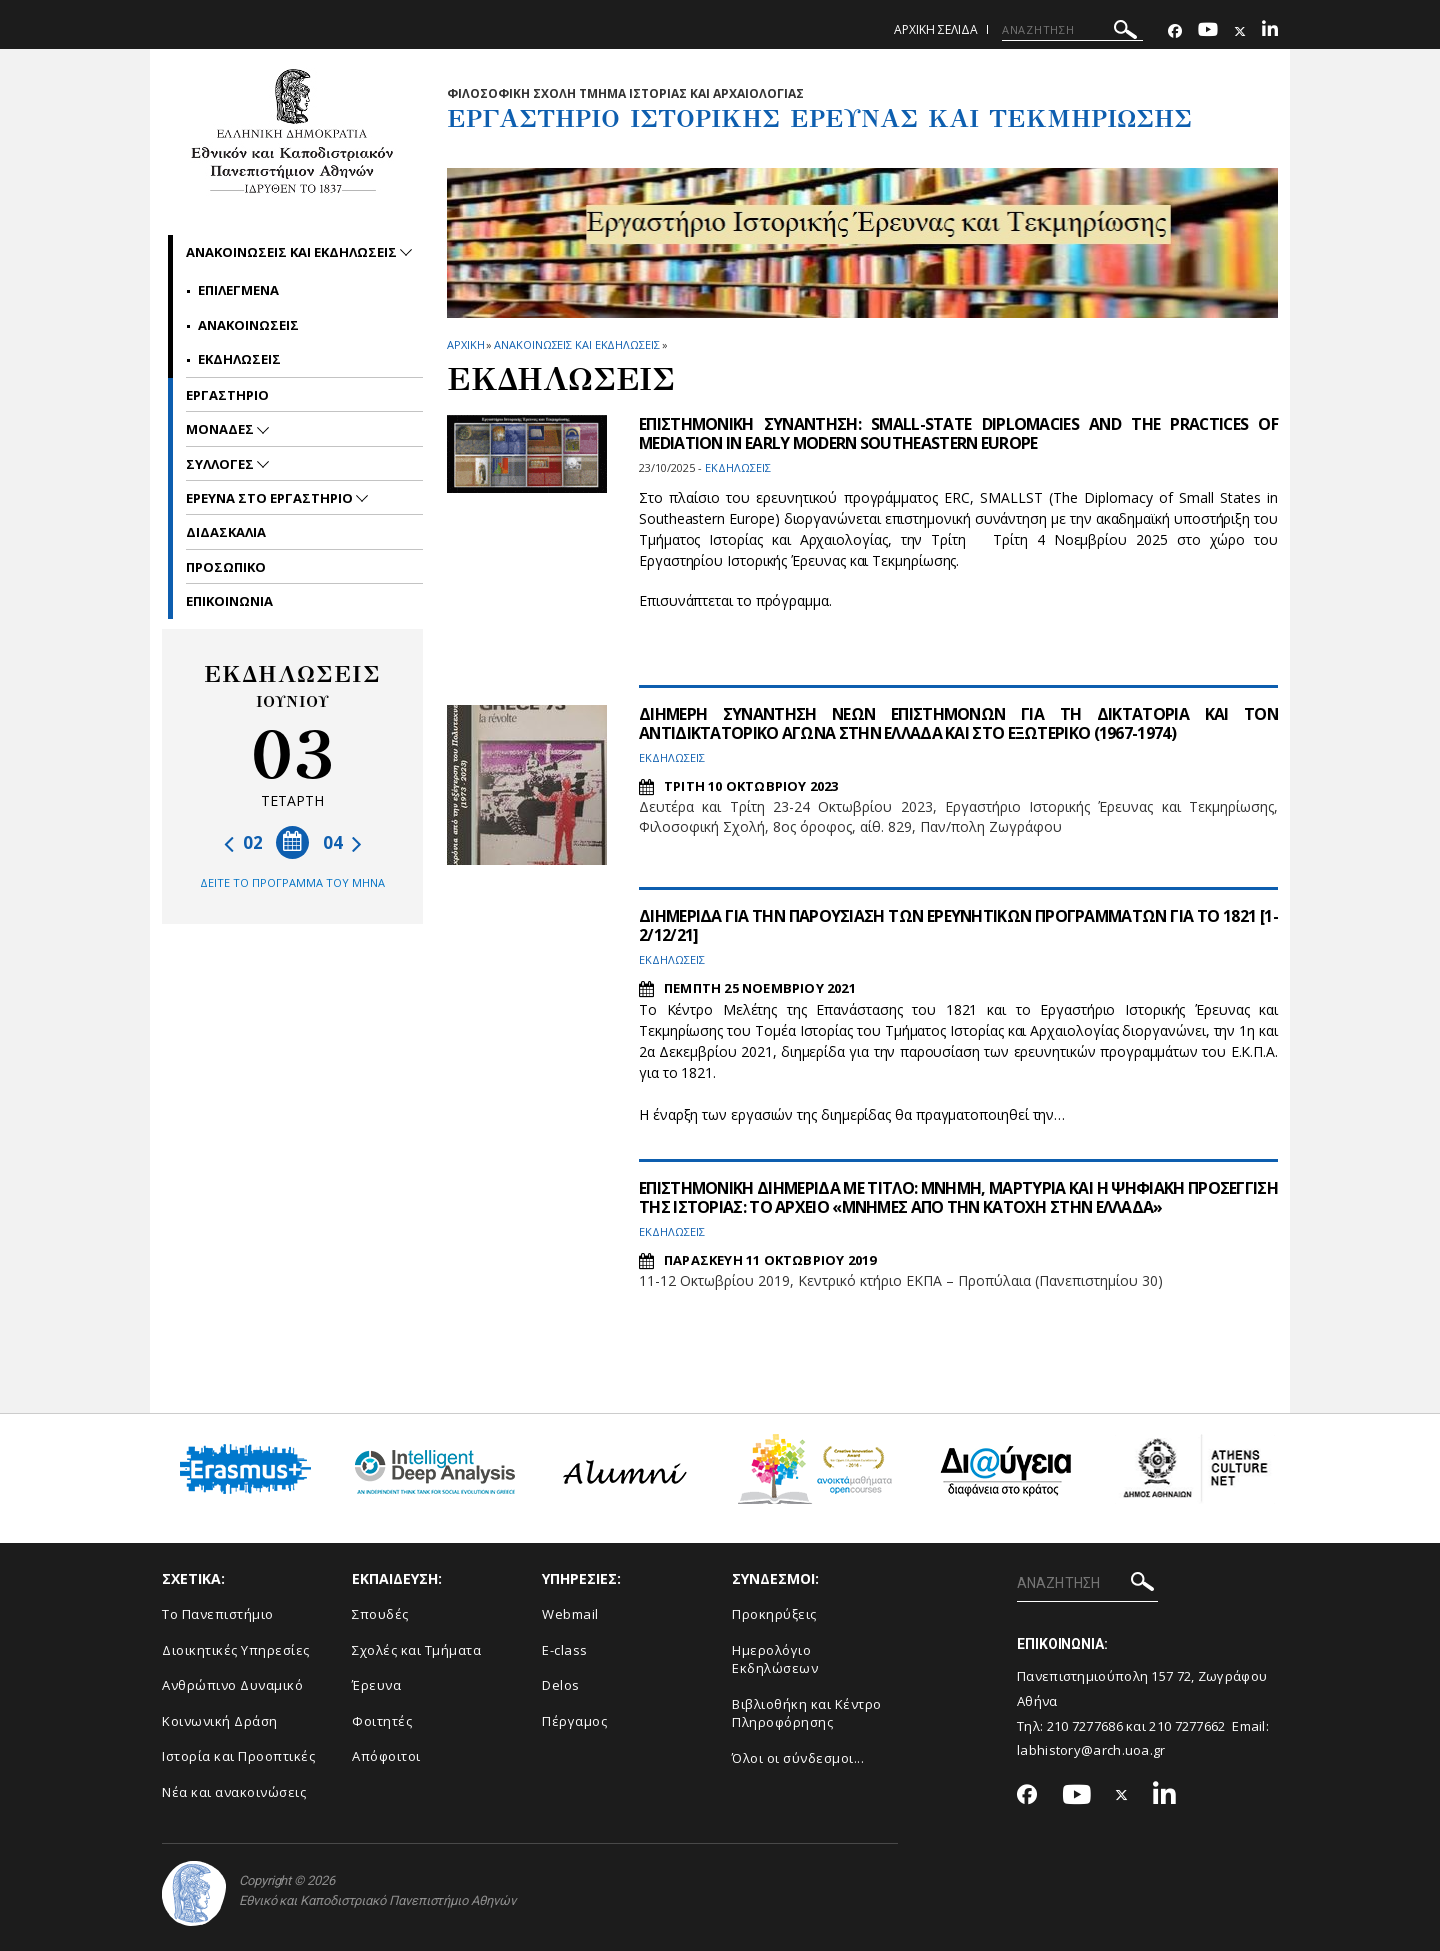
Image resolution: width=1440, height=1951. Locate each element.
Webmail (570, 1614)
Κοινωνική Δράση (220, 1721)
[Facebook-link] (1175, 31)
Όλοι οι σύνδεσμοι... (798, 1758)
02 (243, 842)
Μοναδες (221, 429)
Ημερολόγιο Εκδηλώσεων (775, 1659)
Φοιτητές (382, 1721)
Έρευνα (376, 1685)
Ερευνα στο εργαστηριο (271, 498)
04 (342, 842)
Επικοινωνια (229, 601)
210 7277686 (1085, 1726)
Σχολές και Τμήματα (416, 1650)
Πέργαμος (574, 1721)
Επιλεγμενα (238, 290)
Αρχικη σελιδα (936, 29)
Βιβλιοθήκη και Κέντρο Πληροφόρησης (807, 1713)
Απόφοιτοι (386, 1756)
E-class (565, 1650)
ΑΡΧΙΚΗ (465, 344)
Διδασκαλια (226, 532)
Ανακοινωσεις (248, 325)
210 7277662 (1187, 1726)
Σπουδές (380, 1614)
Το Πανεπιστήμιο (218, 1614)
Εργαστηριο (227, 395)
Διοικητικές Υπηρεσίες (236, 1650)
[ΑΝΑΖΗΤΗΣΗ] (1072, 30)
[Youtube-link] (1208, 31)
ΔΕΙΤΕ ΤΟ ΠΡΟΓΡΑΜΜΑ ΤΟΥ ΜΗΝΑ (292, 882)
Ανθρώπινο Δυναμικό (232, 1685)
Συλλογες (221, 464)
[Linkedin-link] (1270, 31)
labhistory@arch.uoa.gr (1091, 1750)
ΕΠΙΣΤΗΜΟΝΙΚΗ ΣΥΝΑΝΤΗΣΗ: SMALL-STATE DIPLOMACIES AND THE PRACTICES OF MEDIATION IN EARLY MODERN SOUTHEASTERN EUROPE (958, 433)
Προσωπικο (226, 567)
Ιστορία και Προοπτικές (238, 1756)
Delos (561, 1685)
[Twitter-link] (1240, 31)
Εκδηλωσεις (239, 359)
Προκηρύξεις (774, 1614)
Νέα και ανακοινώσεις (234, 1792)
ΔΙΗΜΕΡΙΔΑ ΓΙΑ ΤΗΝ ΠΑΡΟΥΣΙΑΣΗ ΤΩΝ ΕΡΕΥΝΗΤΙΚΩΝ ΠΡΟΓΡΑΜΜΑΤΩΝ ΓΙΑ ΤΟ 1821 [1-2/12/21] (958, 925)
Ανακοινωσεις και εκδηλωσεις (576, 344)
